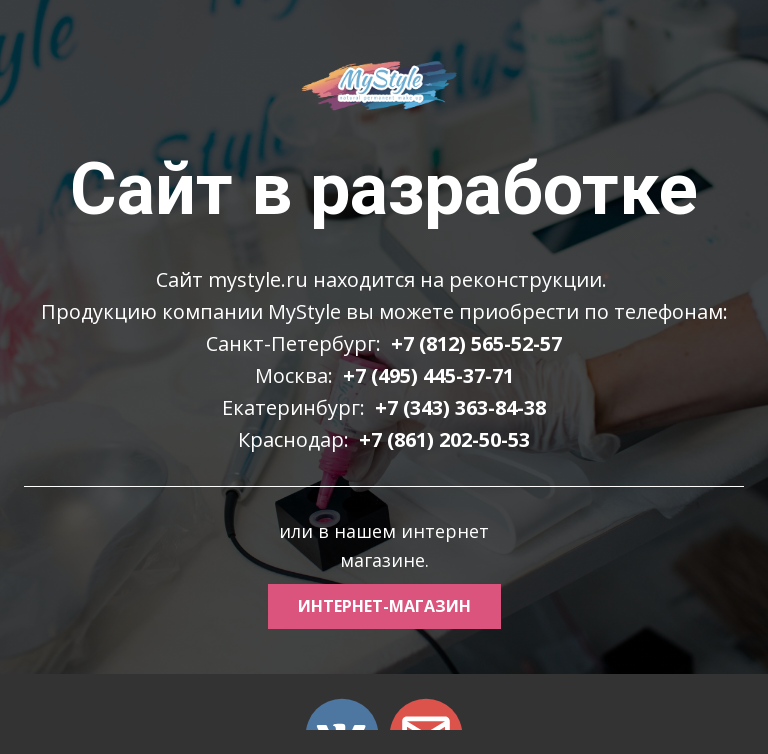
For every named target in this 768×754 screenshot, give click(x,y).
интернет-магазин (384, 606)
